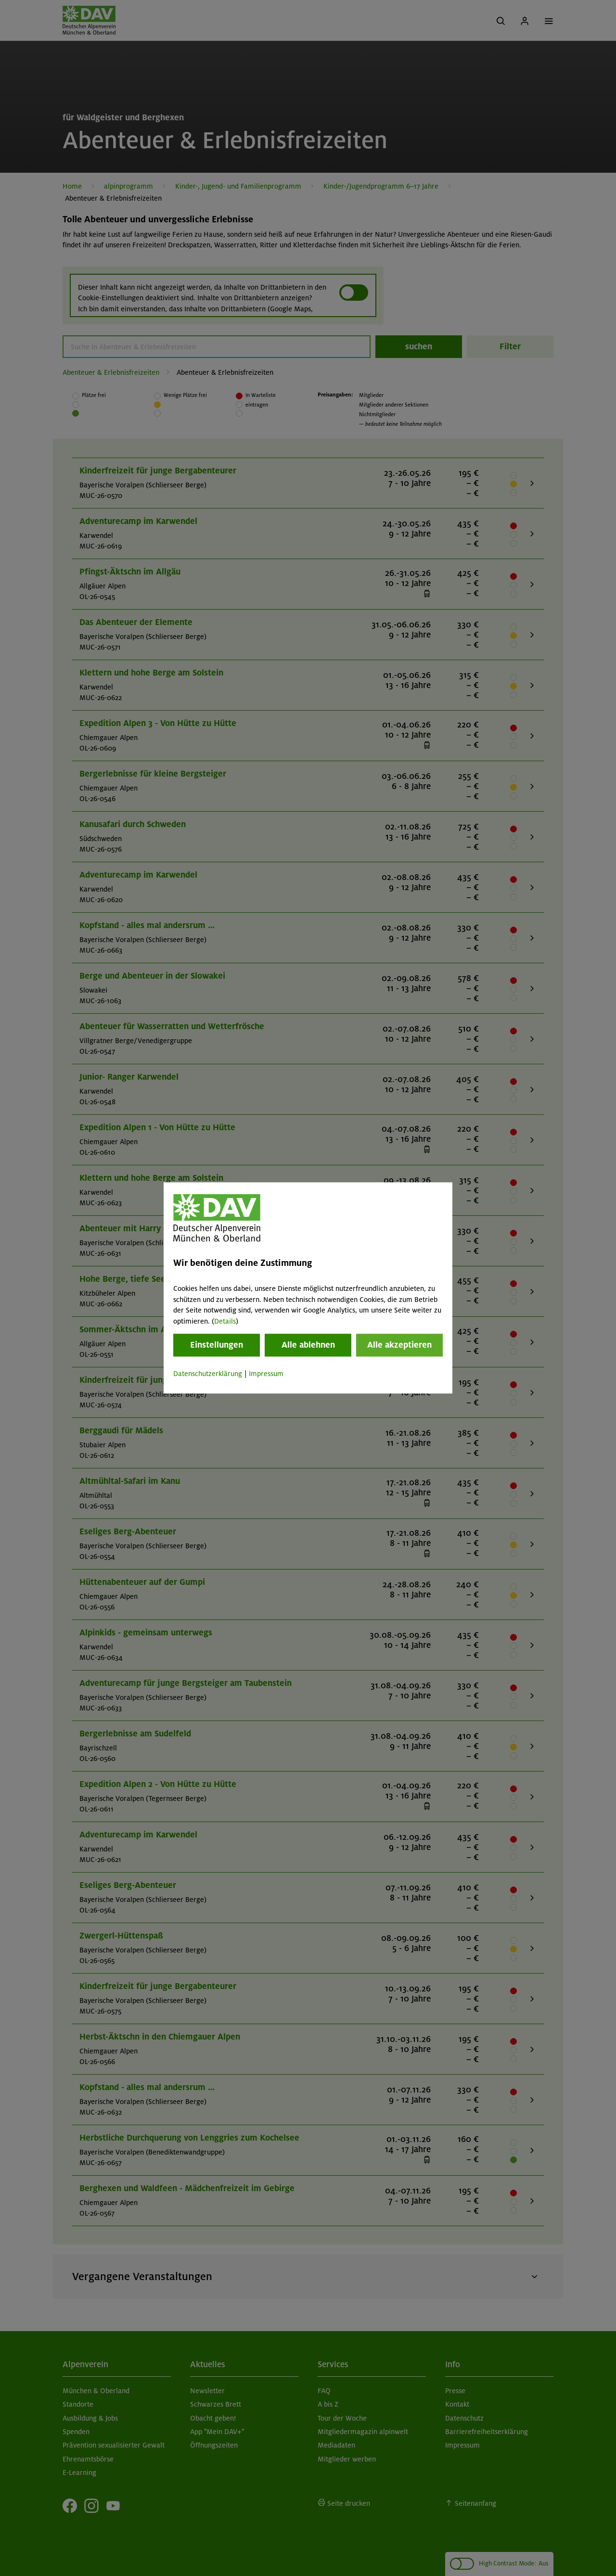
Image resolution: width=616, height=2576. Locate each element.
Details (225, 1321)
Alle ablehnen (308, 1344)
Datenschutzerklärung (207, 1373)
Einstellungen (216, 1344)
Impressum (266, 1373)
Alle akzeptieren (399, 1344)
